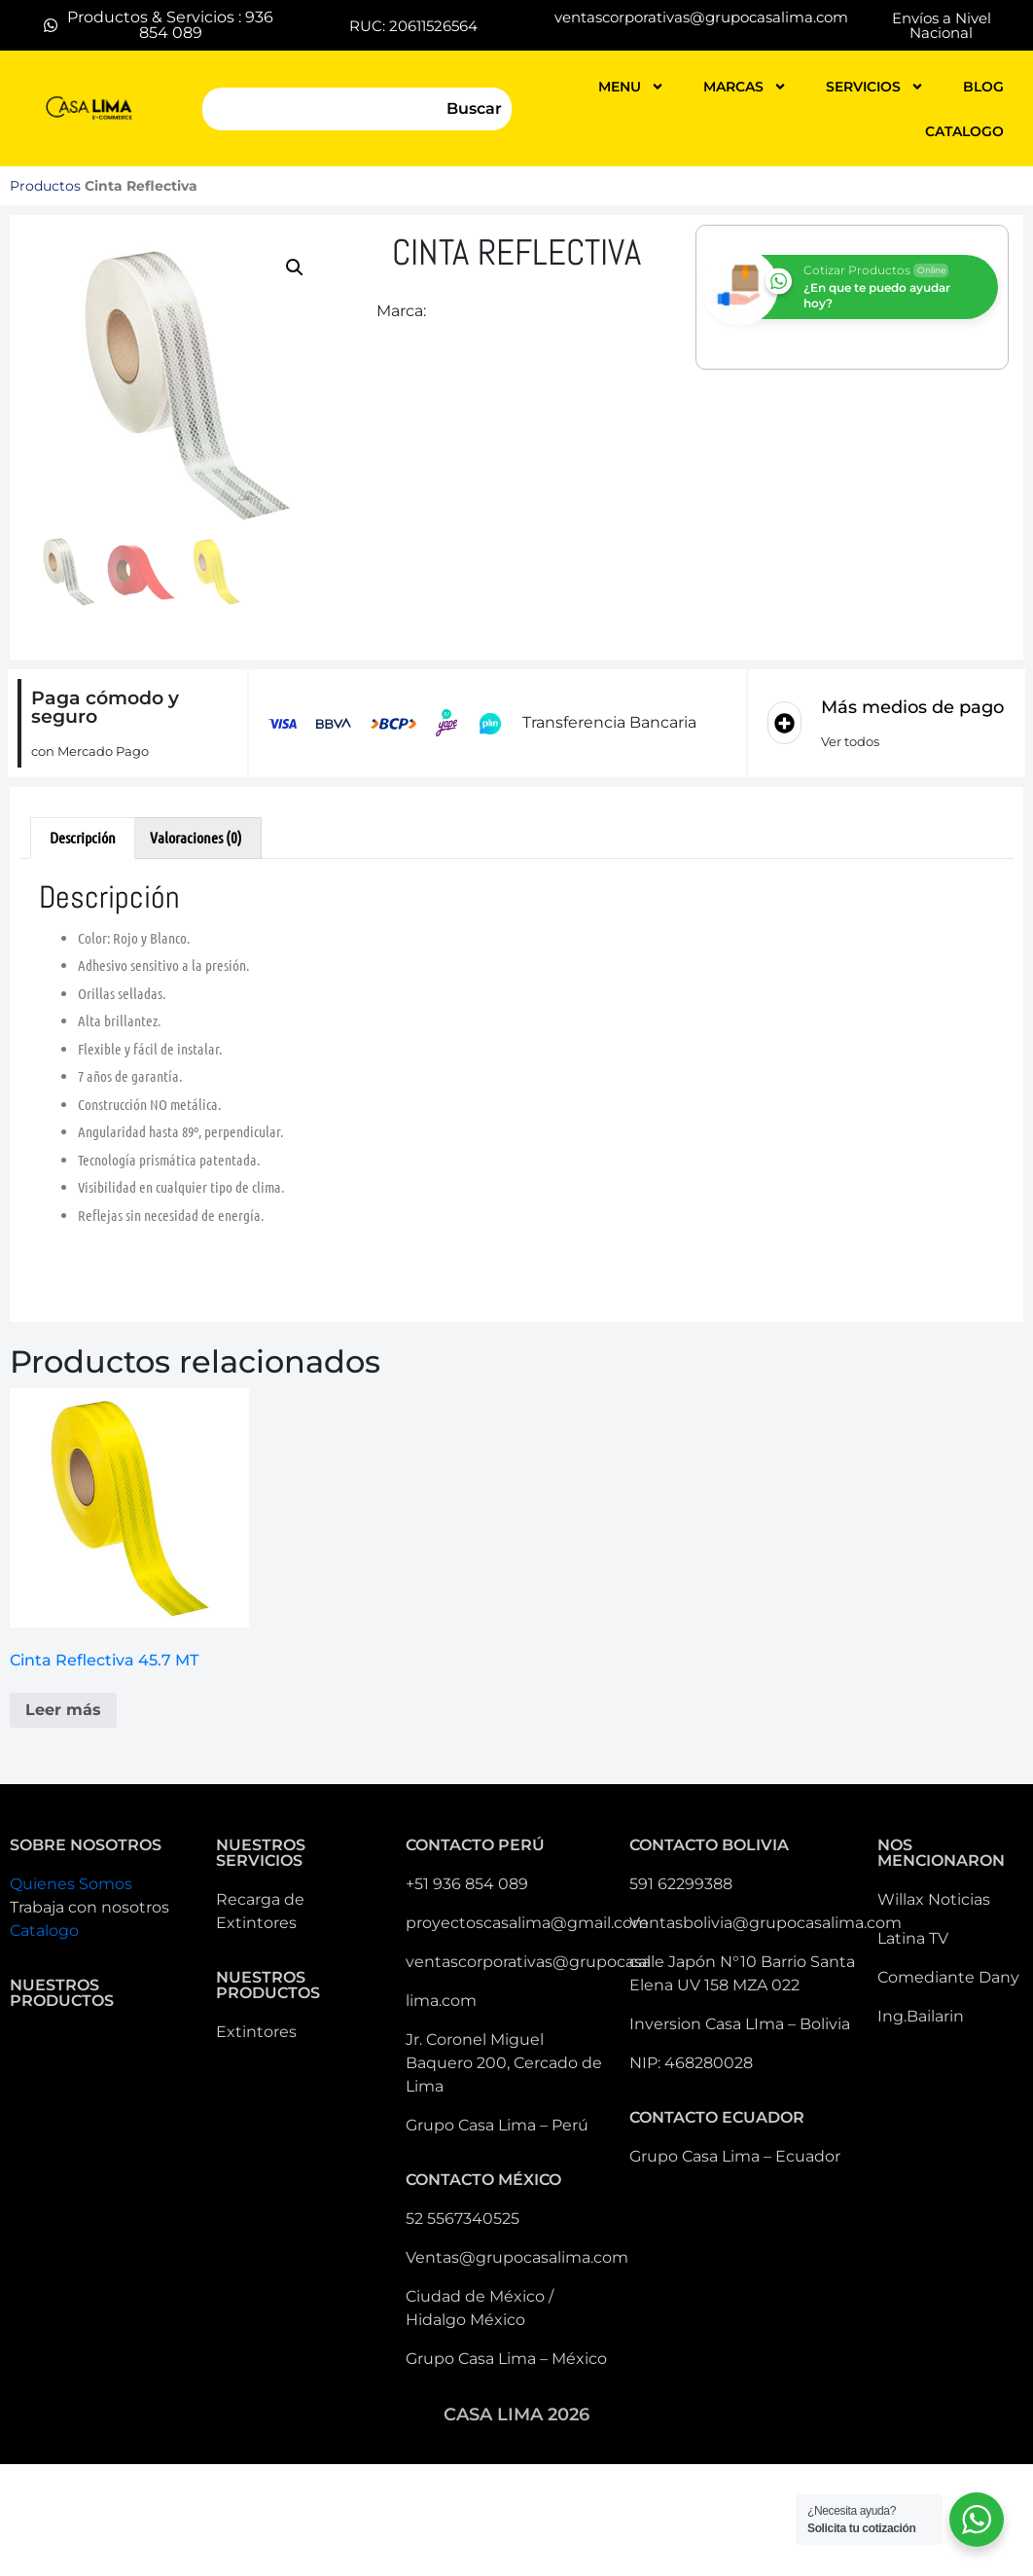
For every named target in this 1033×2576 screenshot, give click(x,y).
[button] (294, 267)
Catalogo (44, 1930)
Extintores (256, 2031)
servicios (875, 86)
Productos (45, 186)
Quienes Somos (71, 1884)
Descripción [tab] (83, 837)
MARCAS (745, 86)
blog (983, 86)
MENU (631, 86)
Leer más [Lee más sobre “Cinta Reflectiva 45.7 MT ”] (63, 1709)
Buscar (474, 108)
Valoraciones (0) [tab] (196, 837)
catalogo (964, 131)
